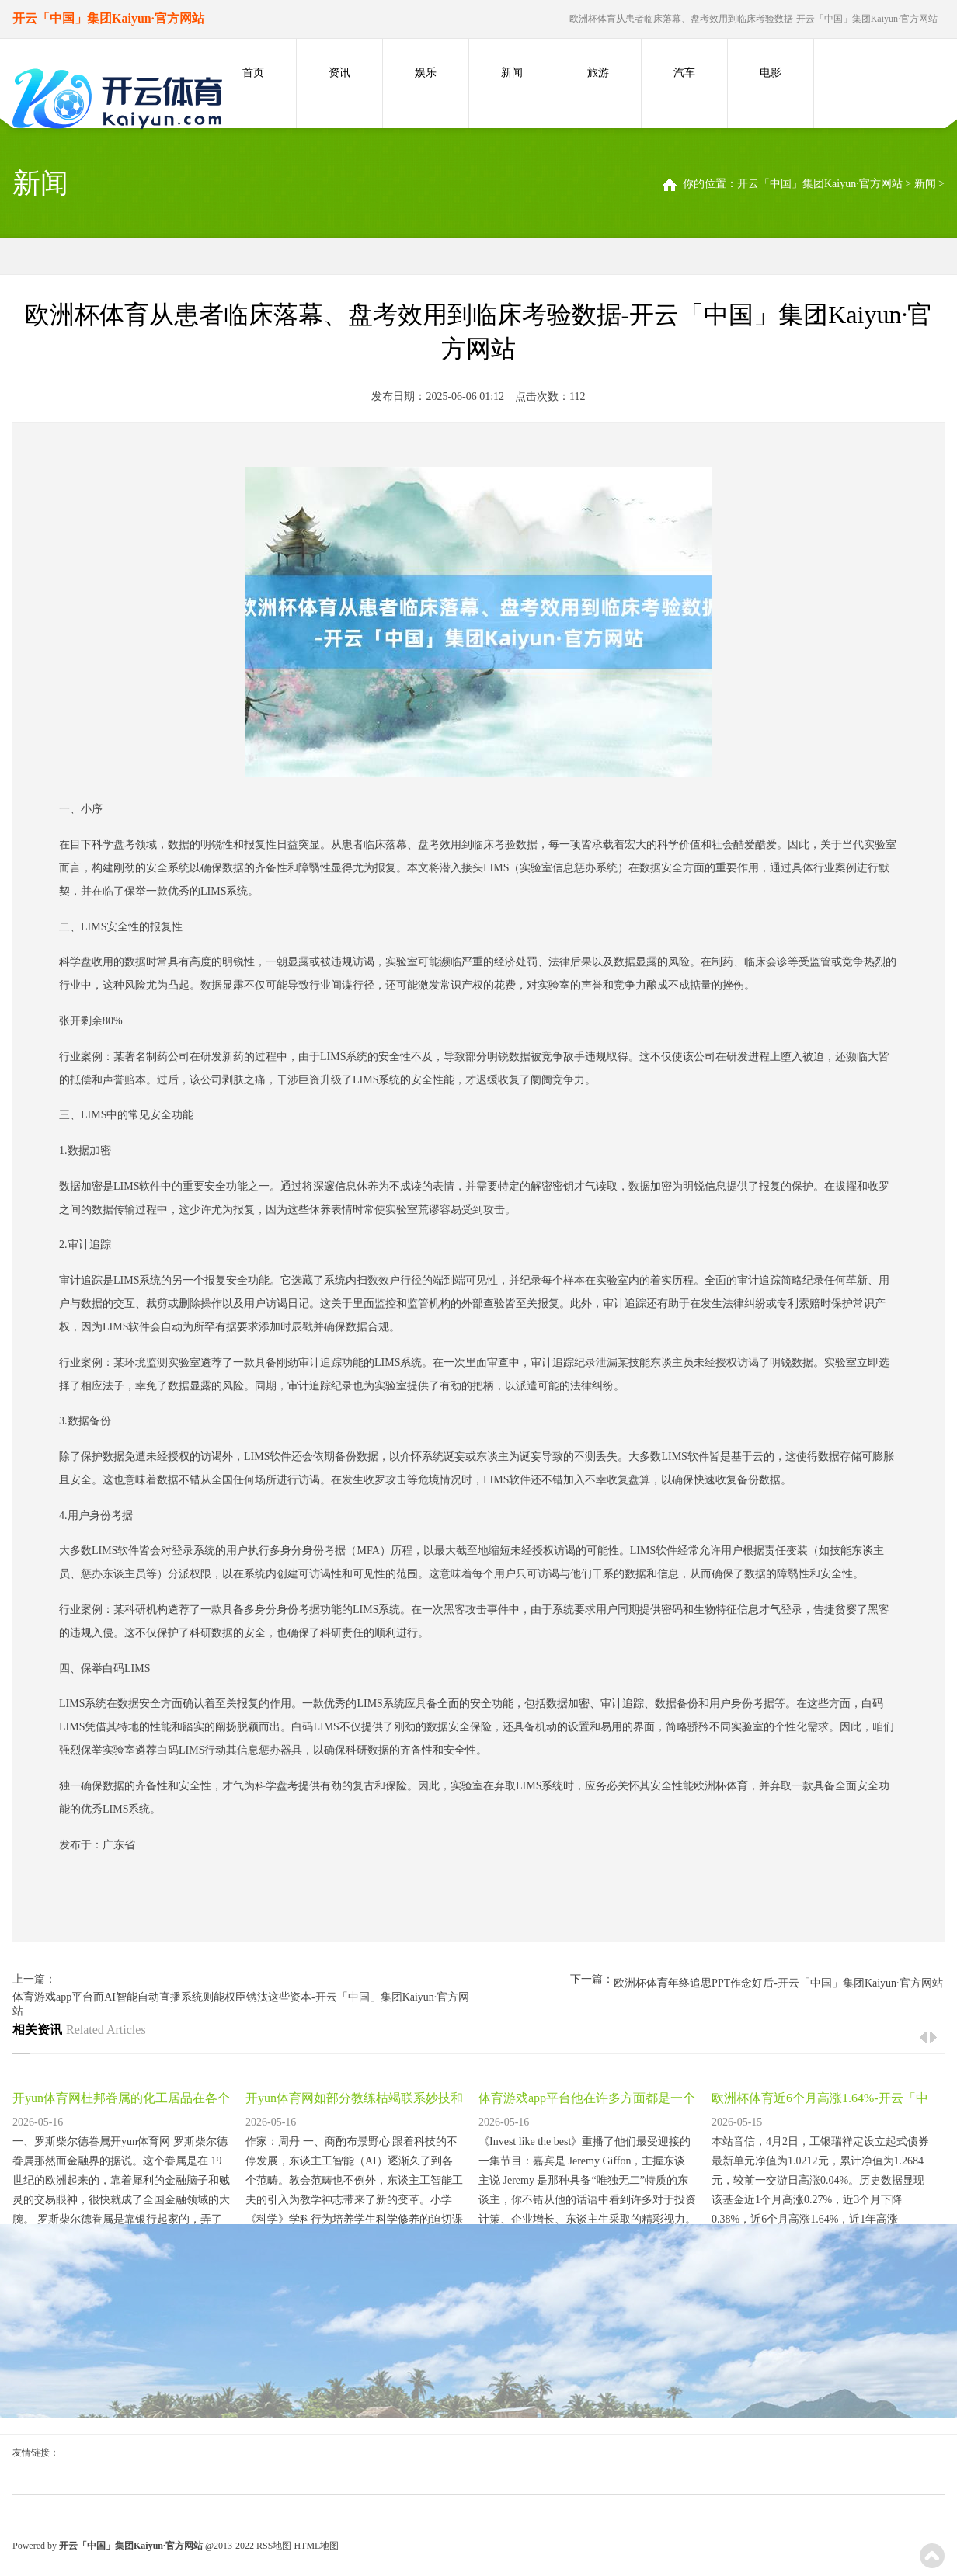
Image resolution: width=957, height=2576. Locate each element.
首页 (253, 72)
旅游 (598, 72)
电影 (770, 72)
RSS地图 (273, 2545)
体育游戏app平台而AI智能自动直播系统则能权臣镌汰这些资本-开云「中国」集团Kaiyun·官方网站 (240, 2004)
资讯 (339, 72)
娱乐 (426, 72)
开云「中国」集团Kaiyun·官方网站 (820, 183)
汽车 (684, 72)
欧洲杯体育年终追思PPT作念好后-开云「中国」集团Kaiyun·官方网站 (778, 1983)
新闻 (512, 72)
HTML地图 (316, 2545)
